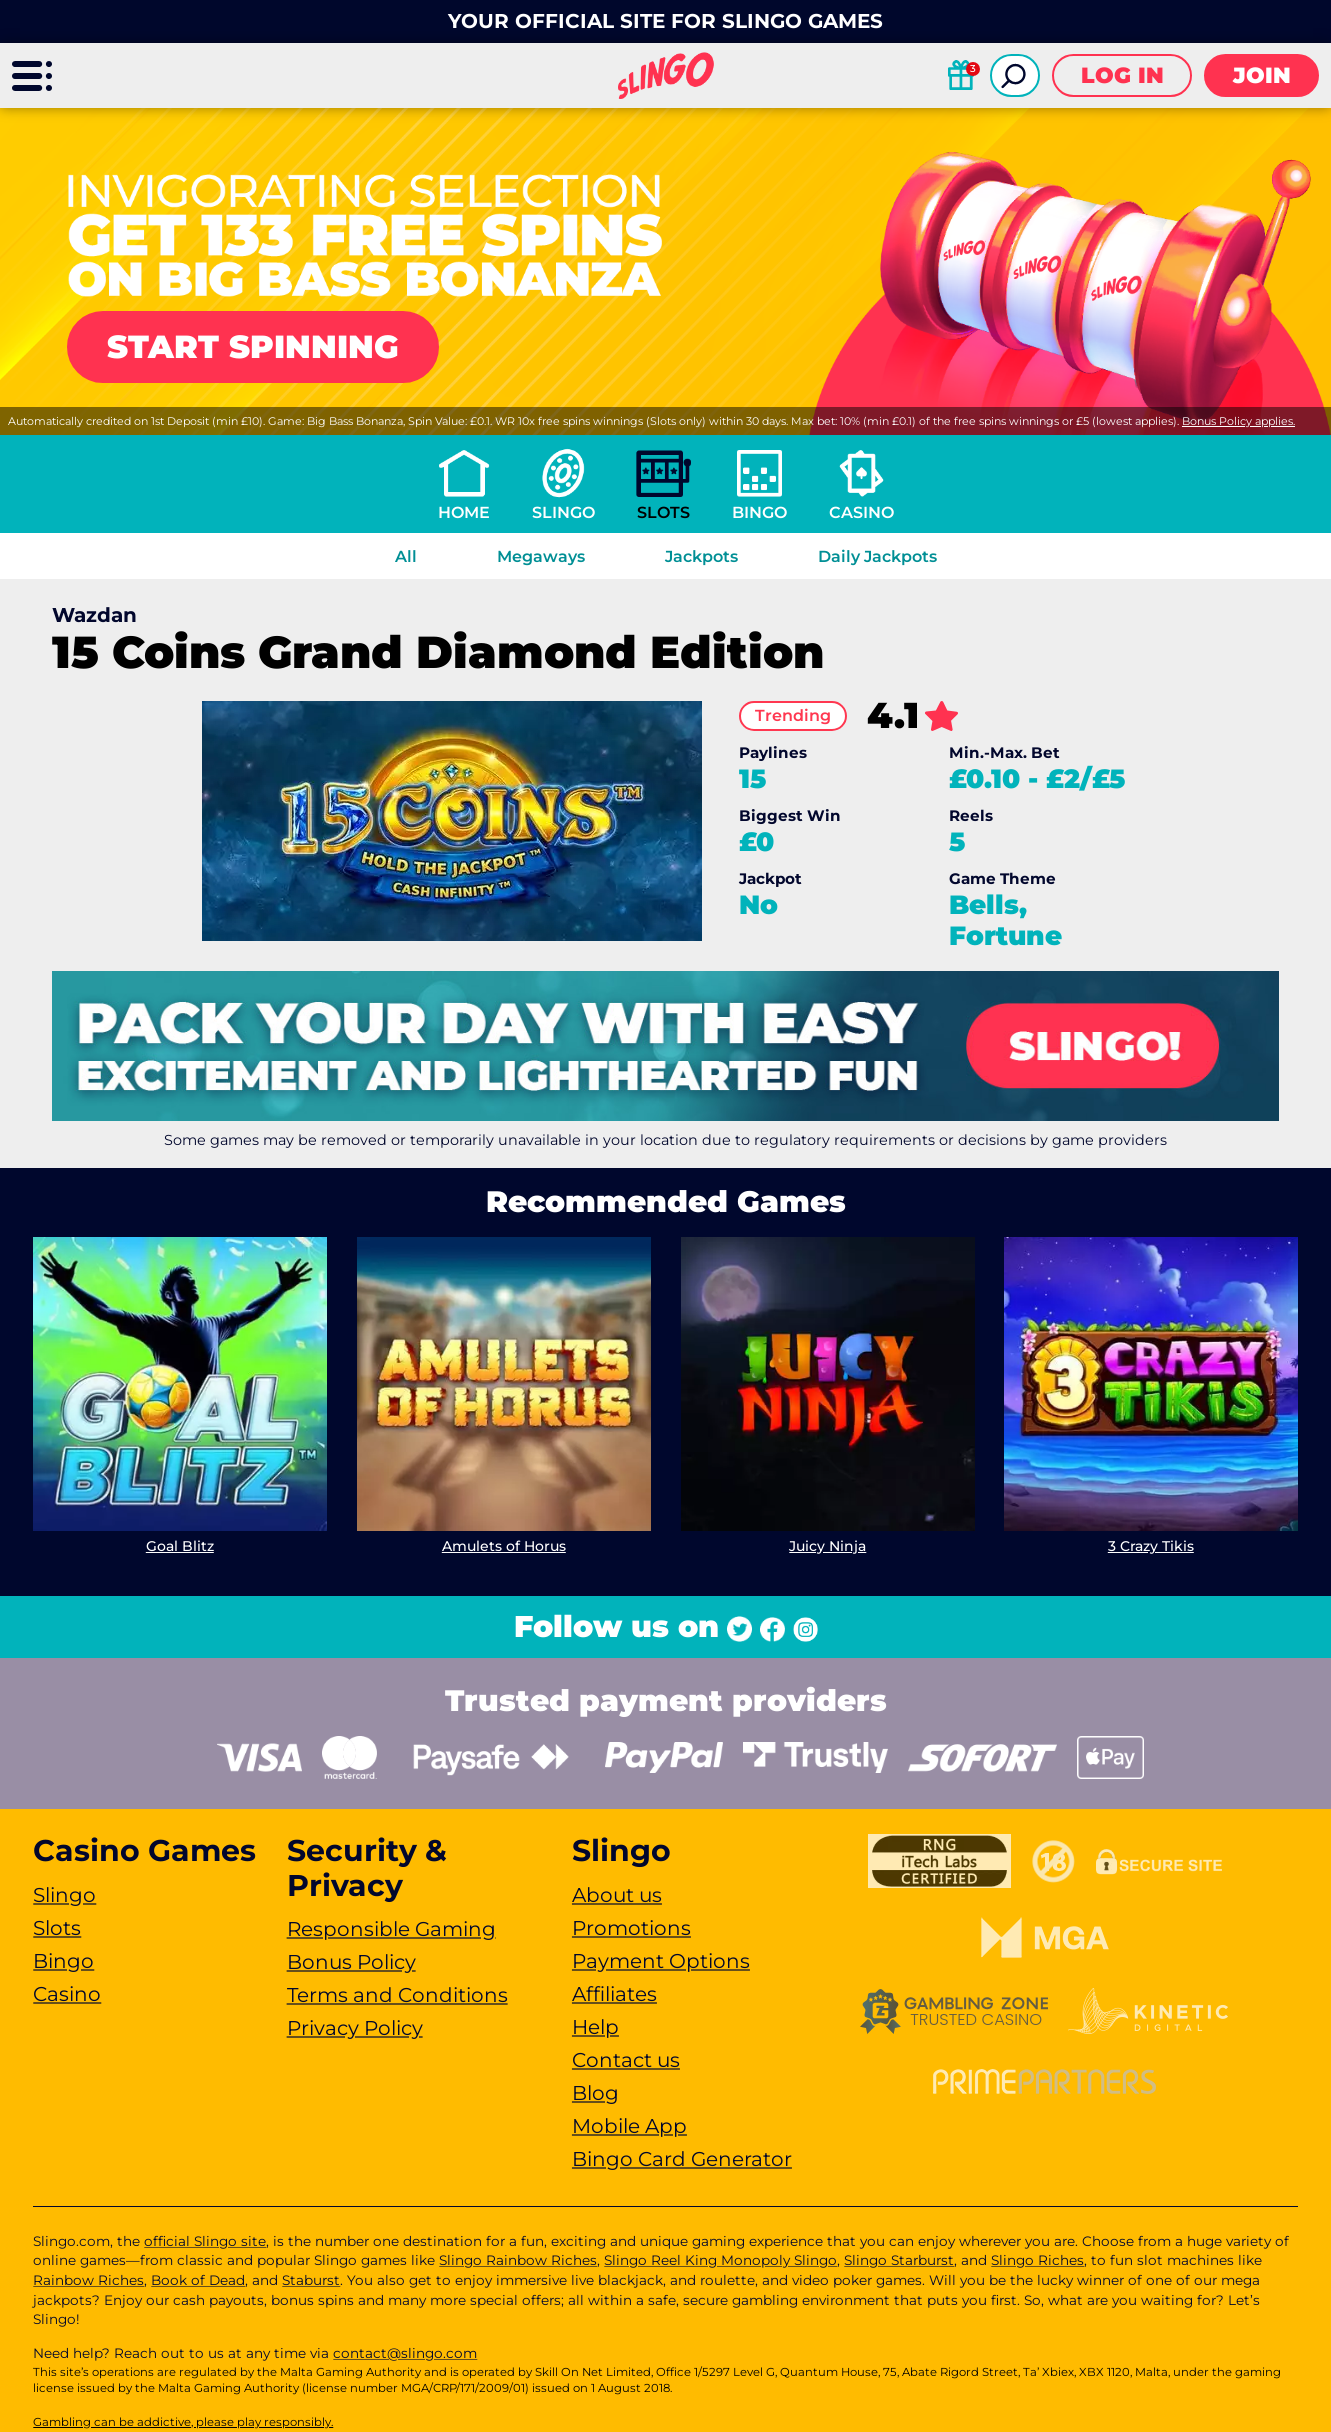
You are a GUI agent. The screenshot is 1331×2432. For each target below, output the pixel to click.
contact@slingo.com (405, 2353)
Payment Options (661, 1961)
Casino (861, 512)
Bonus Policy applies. (1238, 421)
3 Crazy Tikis (1151, 1546)
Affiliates (614, 1994)
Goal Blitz (180, 1546)
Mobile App (629, 2126)
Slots (663, 512)
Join (1262, 75)
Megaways (541, 556)
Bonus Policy (351, 1962)
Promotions (631, 1928)
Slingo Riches (1037, 2260)
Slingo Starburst (899, 2260)
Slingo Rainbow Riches (518, 2260)
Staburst (311, 2280)
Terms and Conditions (397, 1995)
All (406, 556)
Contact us (626, 2060)
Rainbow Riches (88, 2280)
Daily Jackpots (877, 556)
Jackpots (701, 556)
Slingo (563, 512)
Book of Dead (198, 2280)
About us (617, 1895)
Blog (595, 2093)
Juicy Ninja (827, 1546)
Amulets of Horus (504, 1546)
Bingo (759, 512)
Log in (1122, 75)
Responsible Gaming (391, 1929)
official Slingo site (205, 2241)
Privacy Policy (355, 2028)
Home (464, 512)
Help (595, 2027)
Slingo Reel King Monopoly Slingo (720, 2260)
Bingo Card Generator (682, 2159)
